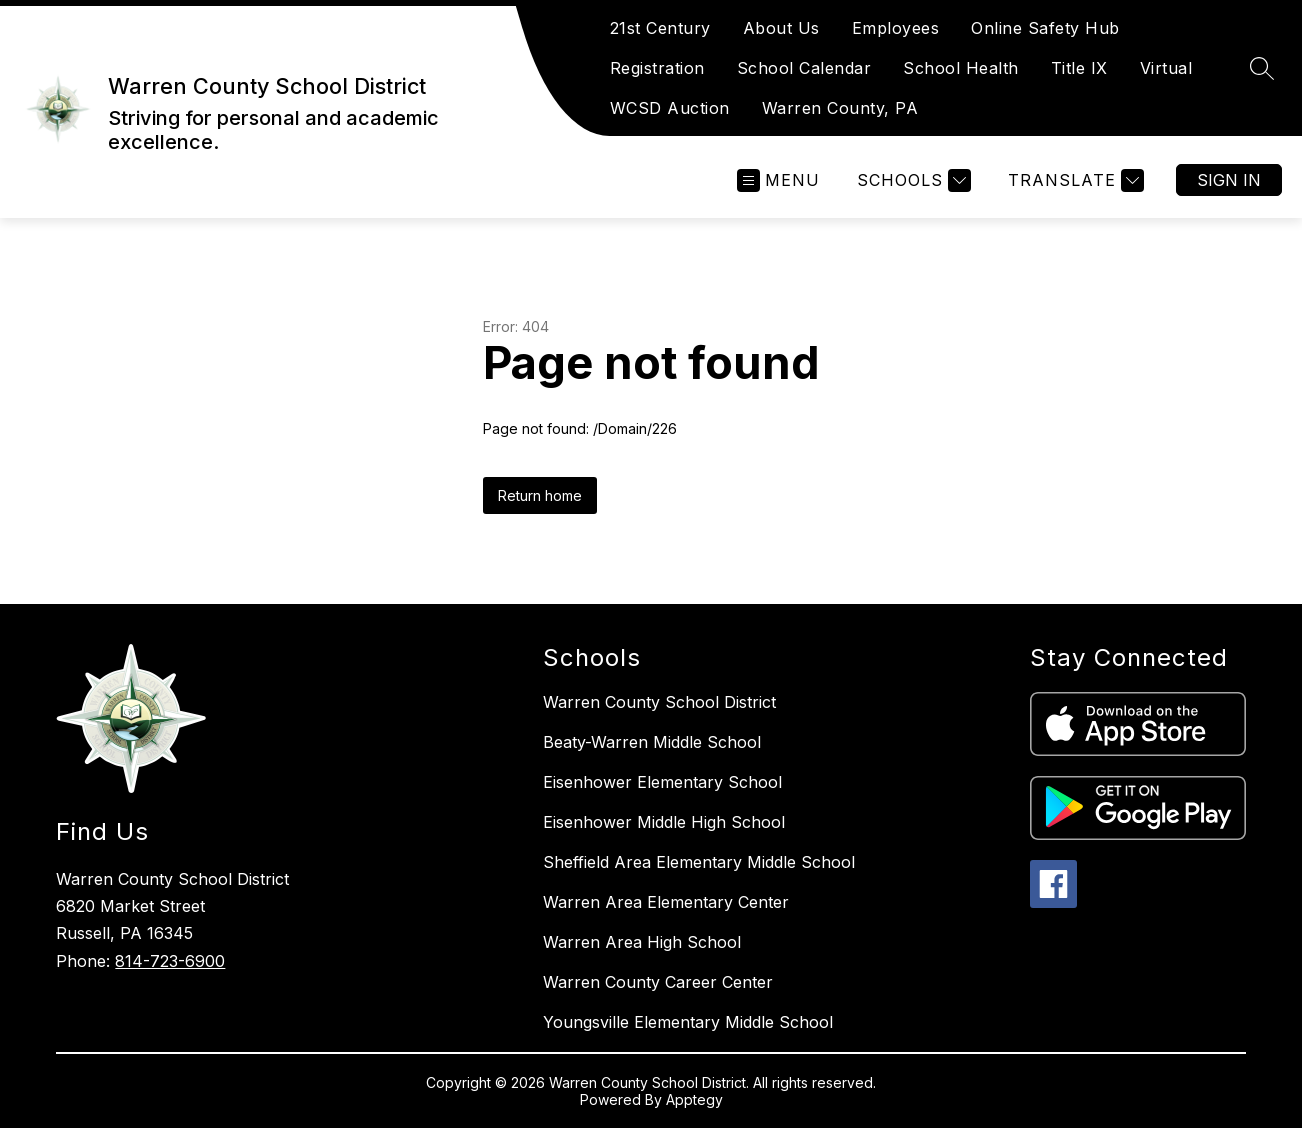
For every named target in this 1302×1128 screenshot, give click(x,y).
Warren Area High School (642, 942)
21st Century (660, 28)
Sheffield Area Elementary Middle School (699, 862)
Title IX (1079, 68)
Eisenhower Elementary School (662, 782)
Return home (540, 495)
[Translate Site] (1073, 180)
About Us (781, 28)
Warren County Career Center (658, 982)
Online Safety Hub (1045, 28)
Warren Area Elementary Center (666, 902)
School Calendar (804, 68)
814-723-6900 (170, 961)
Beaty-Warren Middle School (652, 742)
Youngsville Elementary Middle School (688, 1022)
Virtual (1166, 68)
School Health (961, 68)
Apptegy (694, 1099)
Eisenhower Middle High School (664, 822)
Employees (896, 28)
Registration (657, 68)
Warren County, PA (840, 108)
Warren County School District (659, 702)
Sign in (1229, 180)
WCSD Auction (670, 108)
